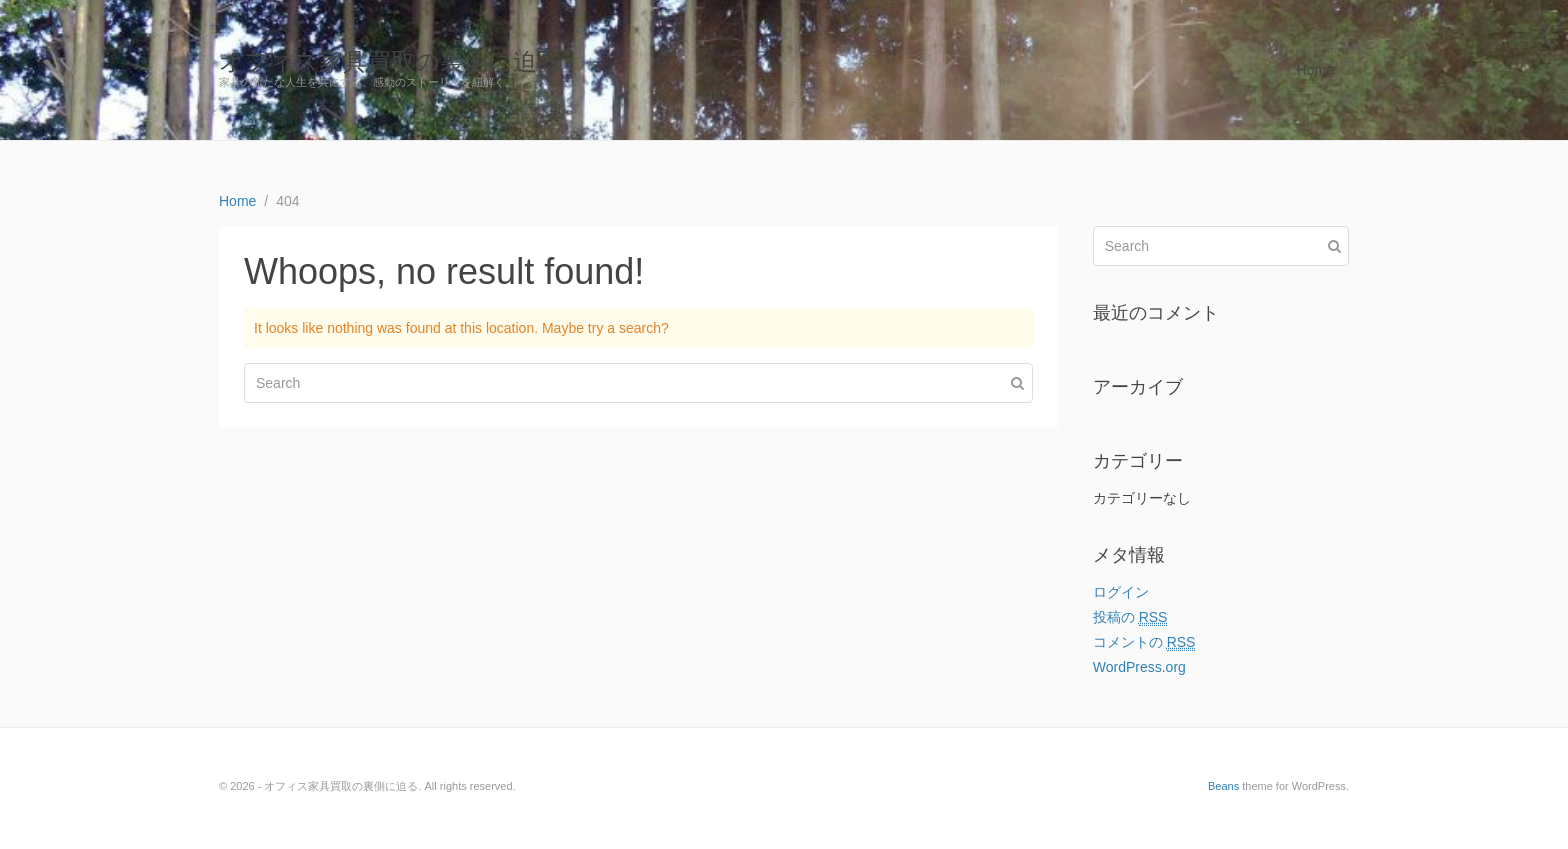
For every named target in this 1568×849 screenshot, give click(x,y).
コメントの (1144, 642)
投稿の (1130, 617)
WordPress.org (1139, 667)
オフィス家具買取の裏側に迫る (390, 61)
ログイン (1121, 592)
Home (1315, 70)
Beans (1223, 786)
